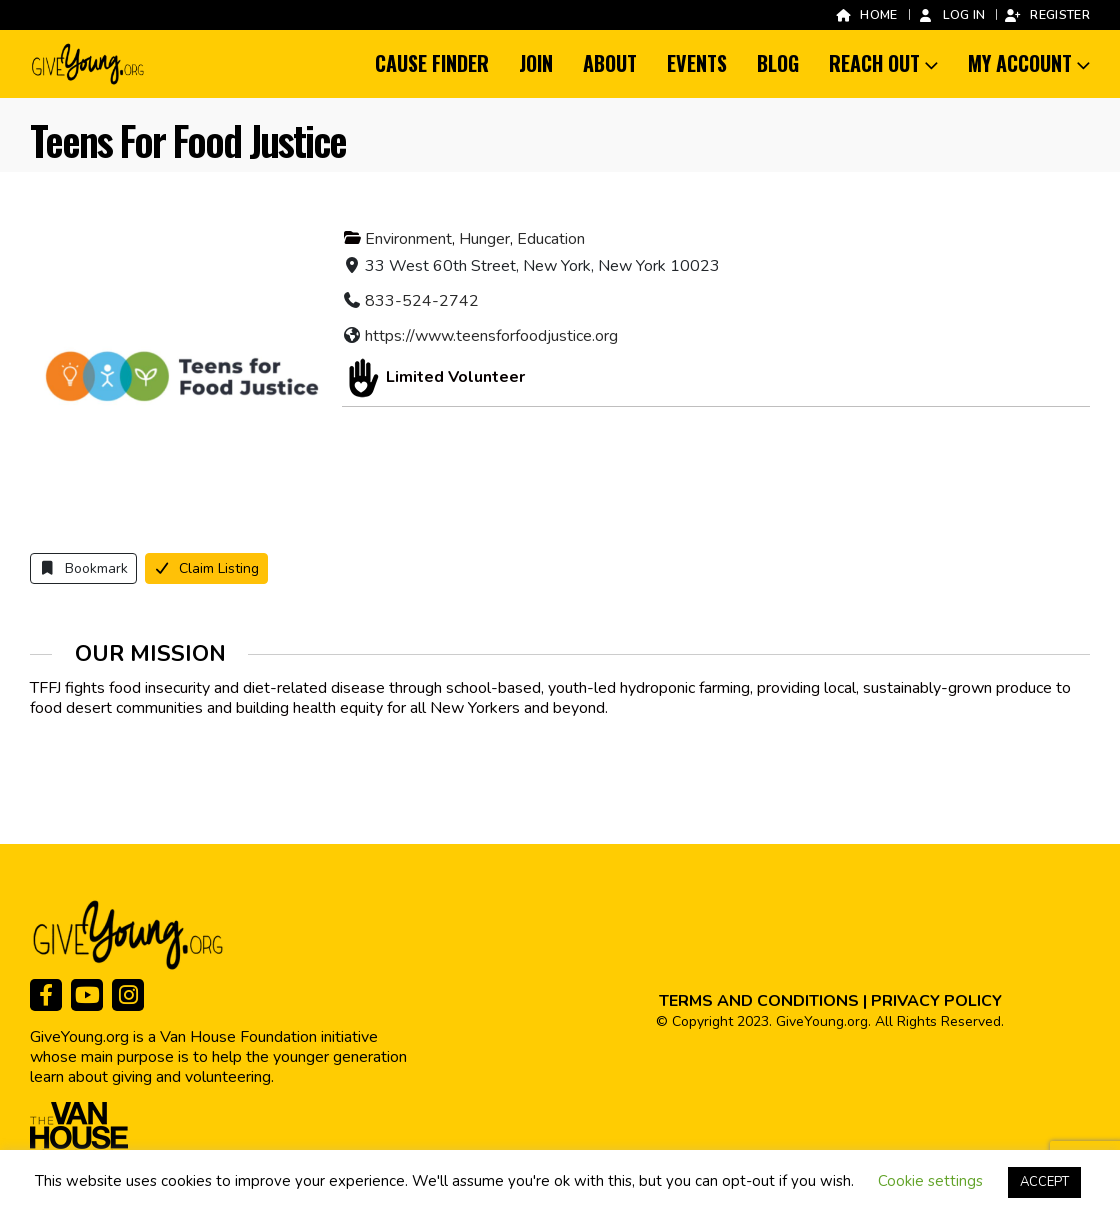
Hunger (484, 239)
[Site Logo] (89, 64)
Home (865, 14)
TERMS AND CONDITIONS (759, 1001)
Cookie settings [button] (930, 1181)
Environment (408, 239)
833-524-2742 (422, 301)
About (610, 63)
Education (551, 239)
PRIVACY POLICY (936, 1001)
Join (536, 63)
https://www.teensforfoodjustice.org (491, 336)
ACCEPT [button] (1044, 1182)
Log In (951, 14)
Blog (778, 63)
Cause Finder (432, 63)
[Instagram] (128, 995)
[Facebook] (46, 995)
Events (697, 63)
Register (1047, 14)
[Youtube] (87, 995)
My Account (1020, 63)
